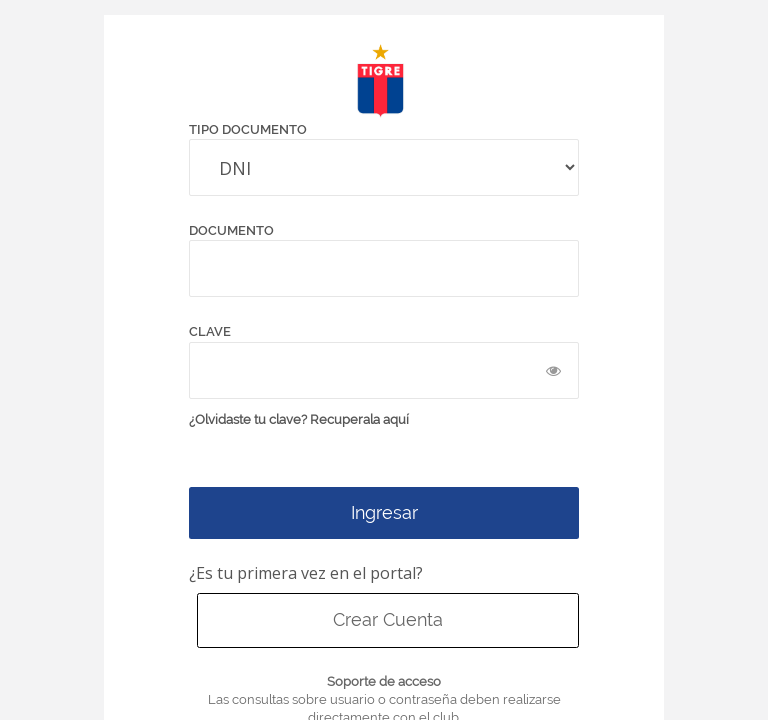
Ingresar (384, 512)
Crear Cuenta (388, 619)
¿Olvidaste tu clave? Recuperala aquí (299, 419)
